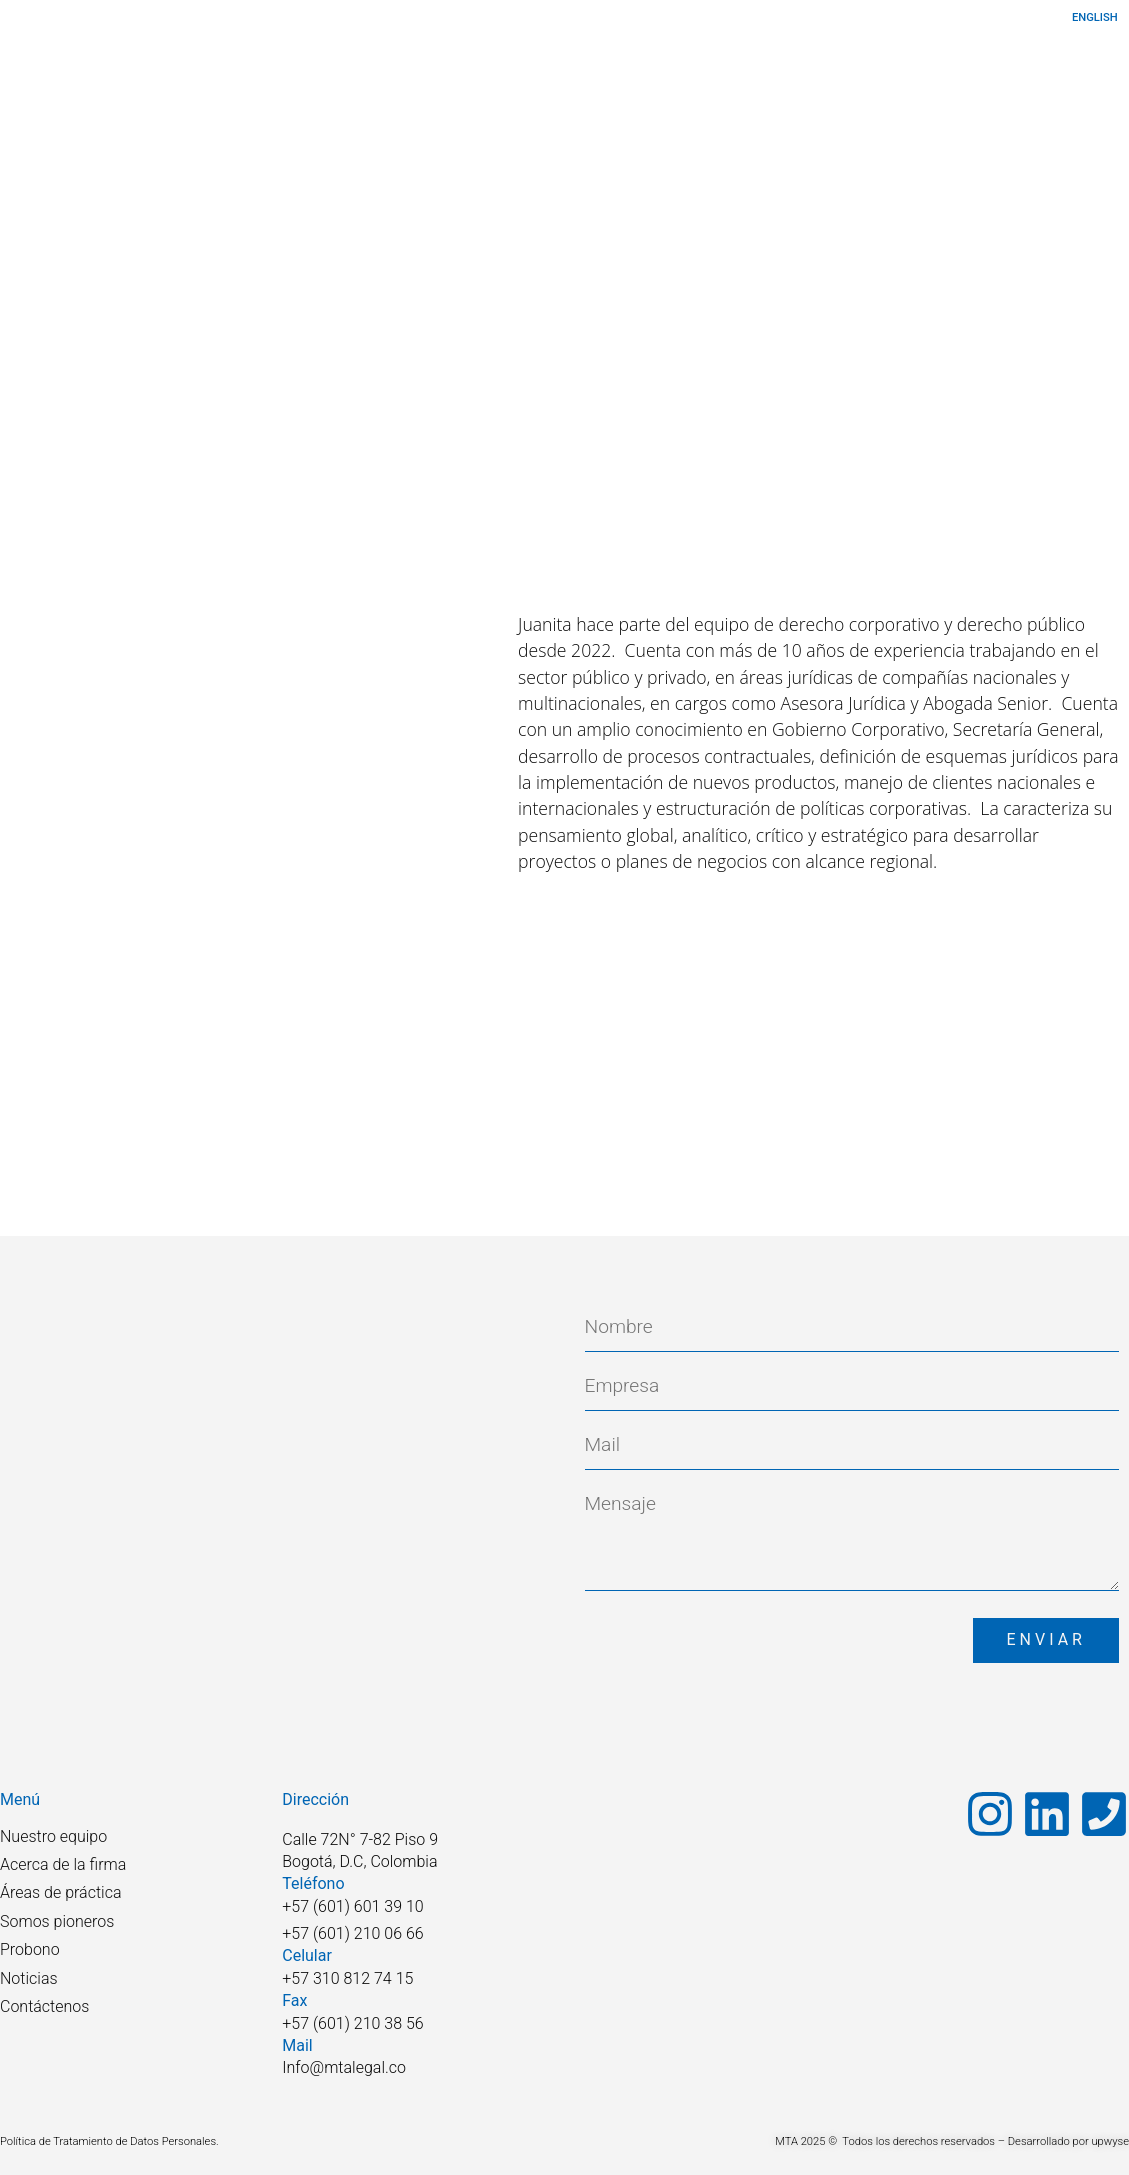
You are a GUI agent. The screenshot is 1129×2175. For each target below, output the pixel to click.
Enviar (1045, 1639)
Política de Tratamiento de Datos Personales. (109, 2141)
